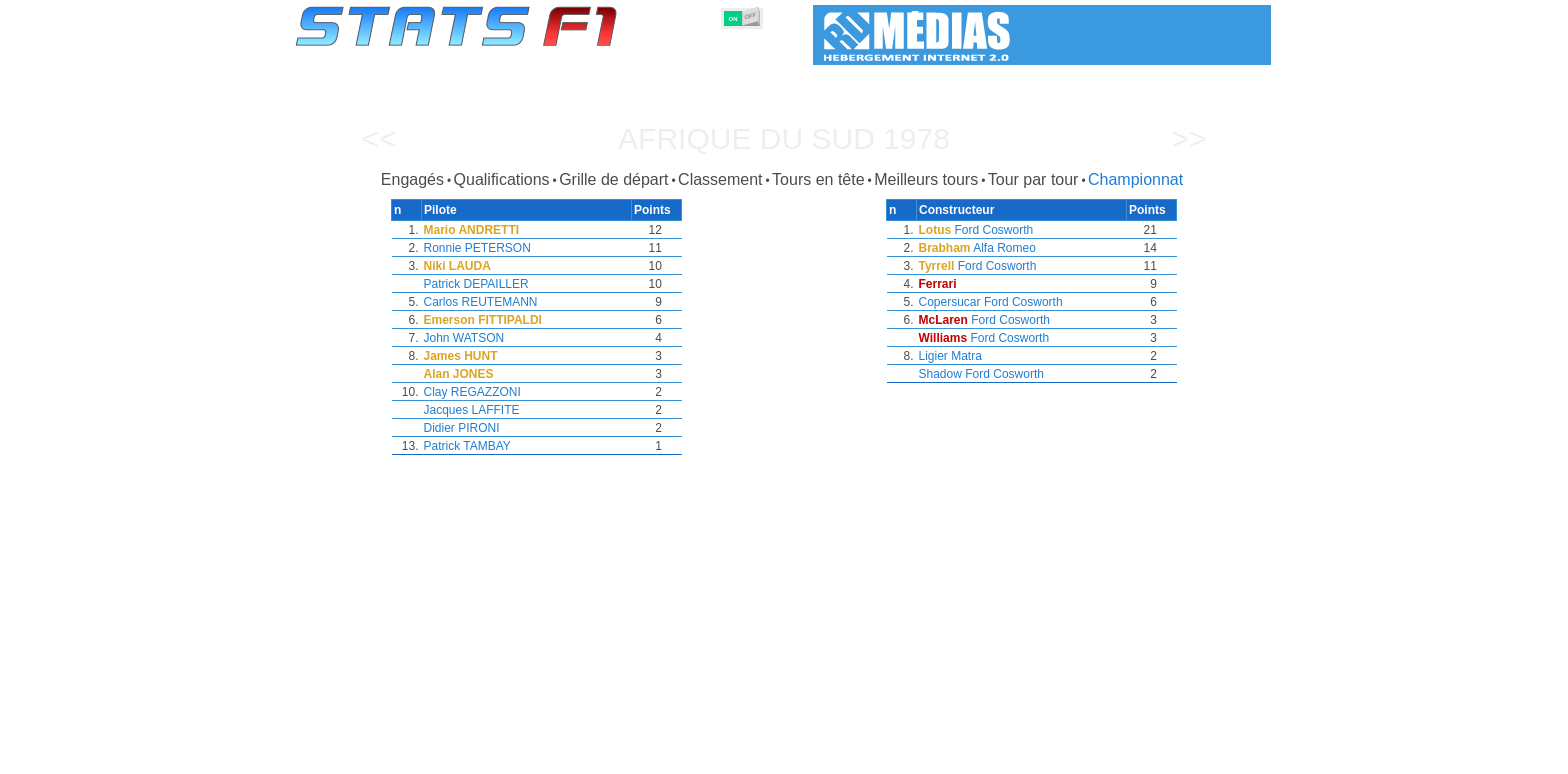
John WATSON (464, 338)
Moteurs (762, 755)
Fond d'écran (1149, 755)
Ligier (933, 356)
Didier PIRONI (462, 428)
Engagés (412, 179)
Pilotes (595, 755)
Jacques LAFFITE (472, 410)
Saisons (443, 755)
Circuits (951, 755)
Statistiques (365, 755)
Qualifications (502, 179)
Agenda (1017, 755)
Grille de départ (613, 179)
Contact (1230, 755)
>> (1188, 138)
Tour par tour (1033, 179)
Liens (1075, 755)
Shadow (940, 374)
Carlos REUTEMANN (481, 302)
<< (378, 138)
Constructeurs (677, 755)
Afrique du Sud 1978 (784, 138)
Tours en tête (818, 179)
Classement (720, 179)
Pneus (825, 755)
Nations (886, 755)
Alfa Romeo (1004, 248)
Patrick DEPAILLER (476, 284)
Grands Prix (521, 755)
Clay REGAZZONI (472, 392)
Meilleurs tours (926, 179)
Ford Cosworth (994, 230)
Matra (966, 356)
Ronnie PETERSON (477, 248)
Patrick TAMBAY (467, 446)
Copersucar (950, 302)
